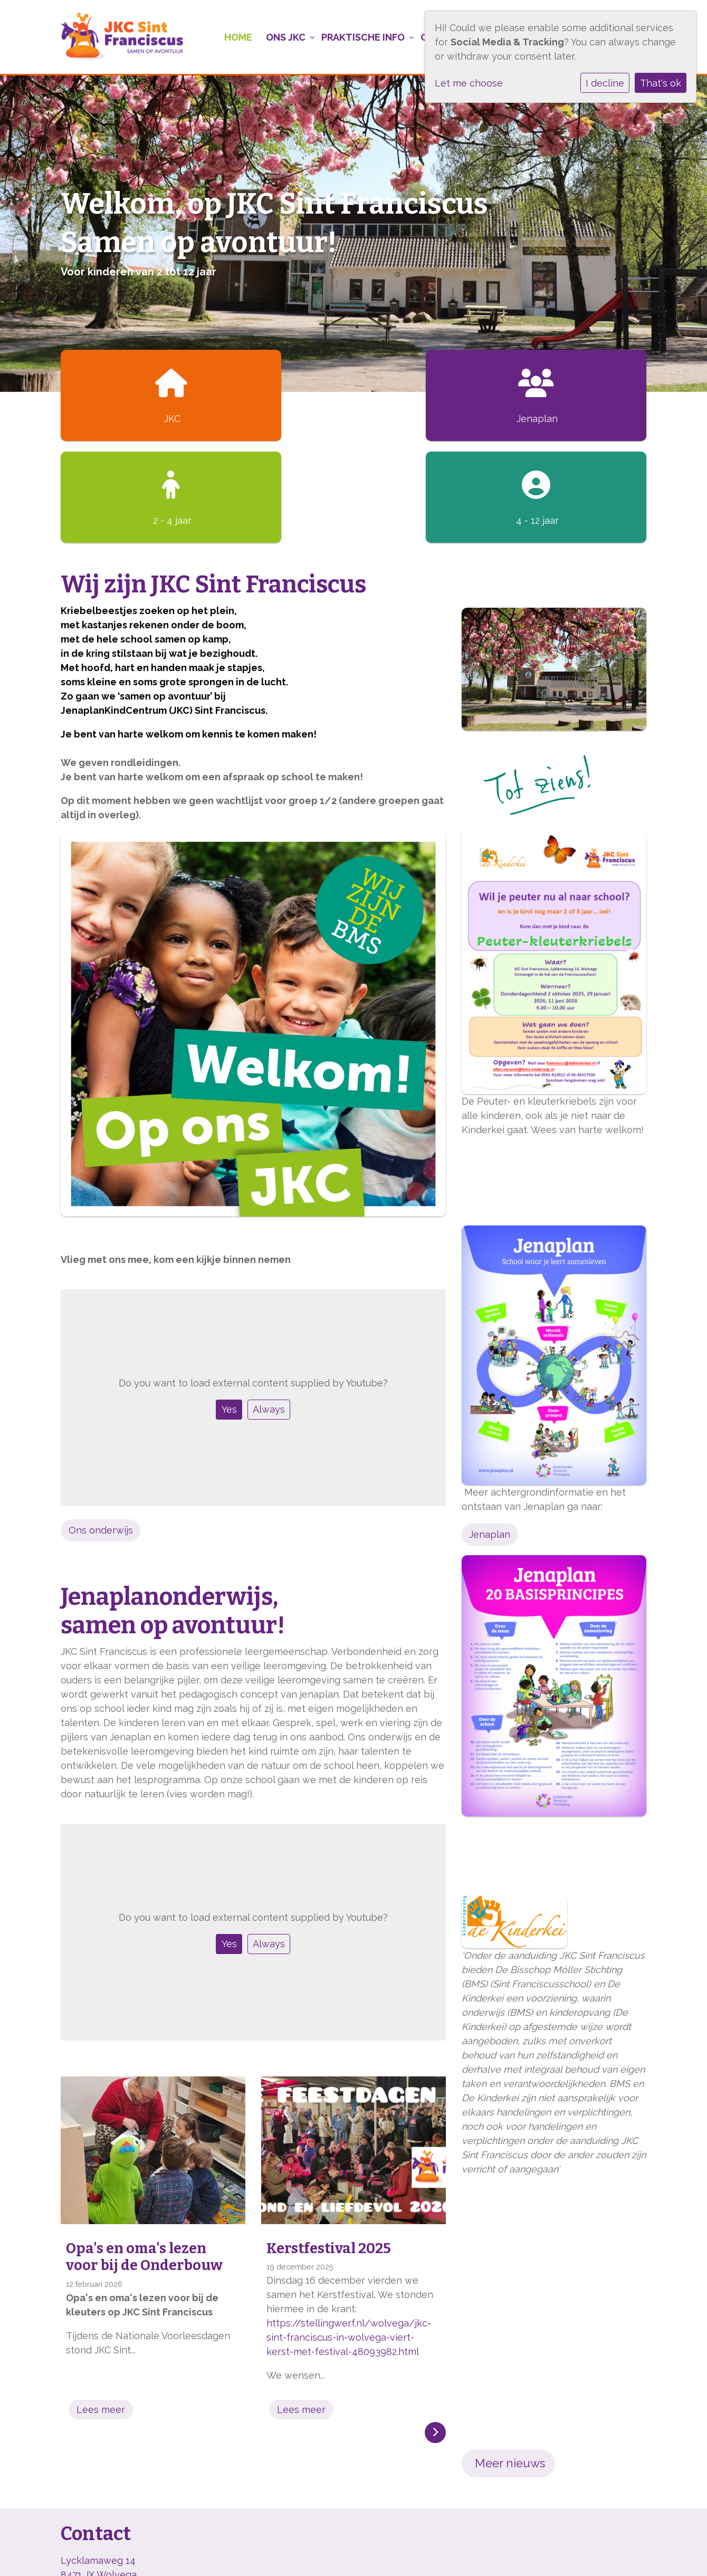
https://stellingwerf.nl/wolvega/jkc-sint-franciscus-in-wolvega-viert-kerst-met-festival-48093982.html (348, 2235)
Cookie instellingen (276, 2554)
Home (231, 37)
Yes (229, 1307)
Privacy (205, 2554)
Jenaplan (489, 1432)
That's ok (660, 83)
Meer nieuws (508, 2361)
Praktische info (358, 37)
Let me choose (469, 83)
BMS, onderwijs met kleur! (119, 2554)
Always (269, 1307)
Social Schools (613, 2554)
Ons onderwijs (101, 1428)
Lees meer (101, 2307)
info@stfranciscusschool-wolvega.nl (142, 2501)
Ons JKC (280, 37)
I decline (605, 83)
